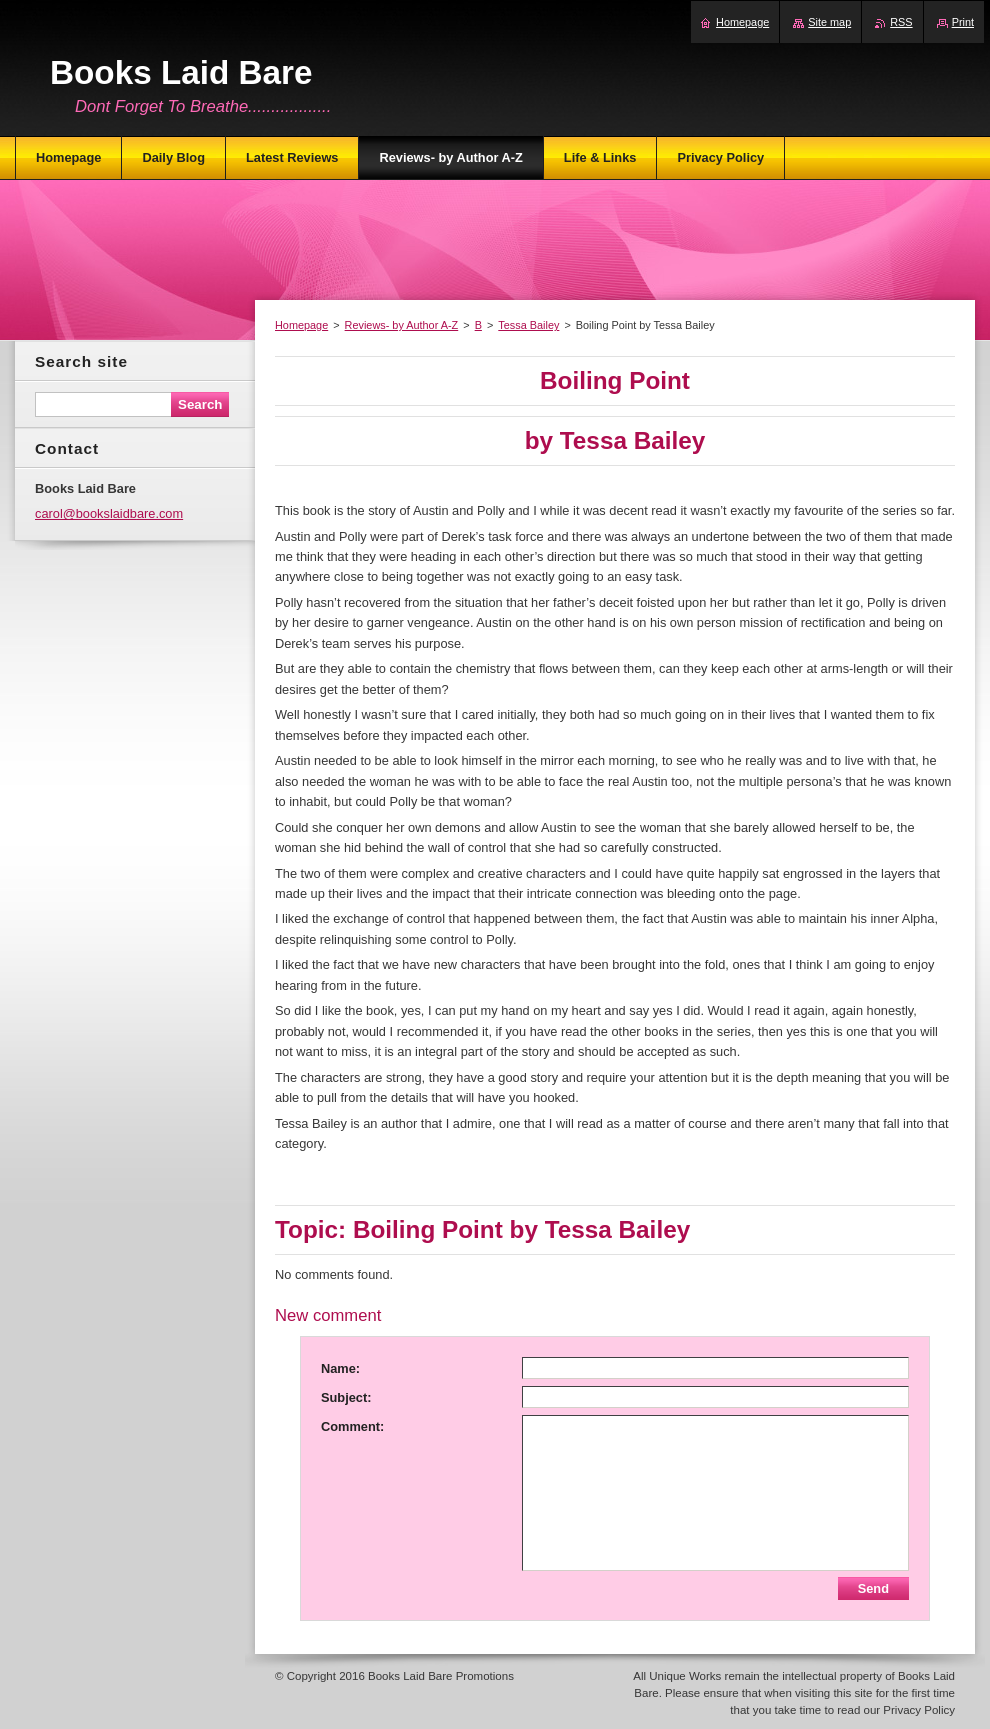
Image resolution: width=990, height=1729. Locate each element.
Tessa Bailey (528, 325)
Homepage (301, 325)
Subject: (346, 1397)
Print (963, 22)
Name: (340, 1368)
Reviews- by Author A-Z (402, 325)
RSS (901, 22)
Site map (829, 22)
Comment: (352, 1426)
